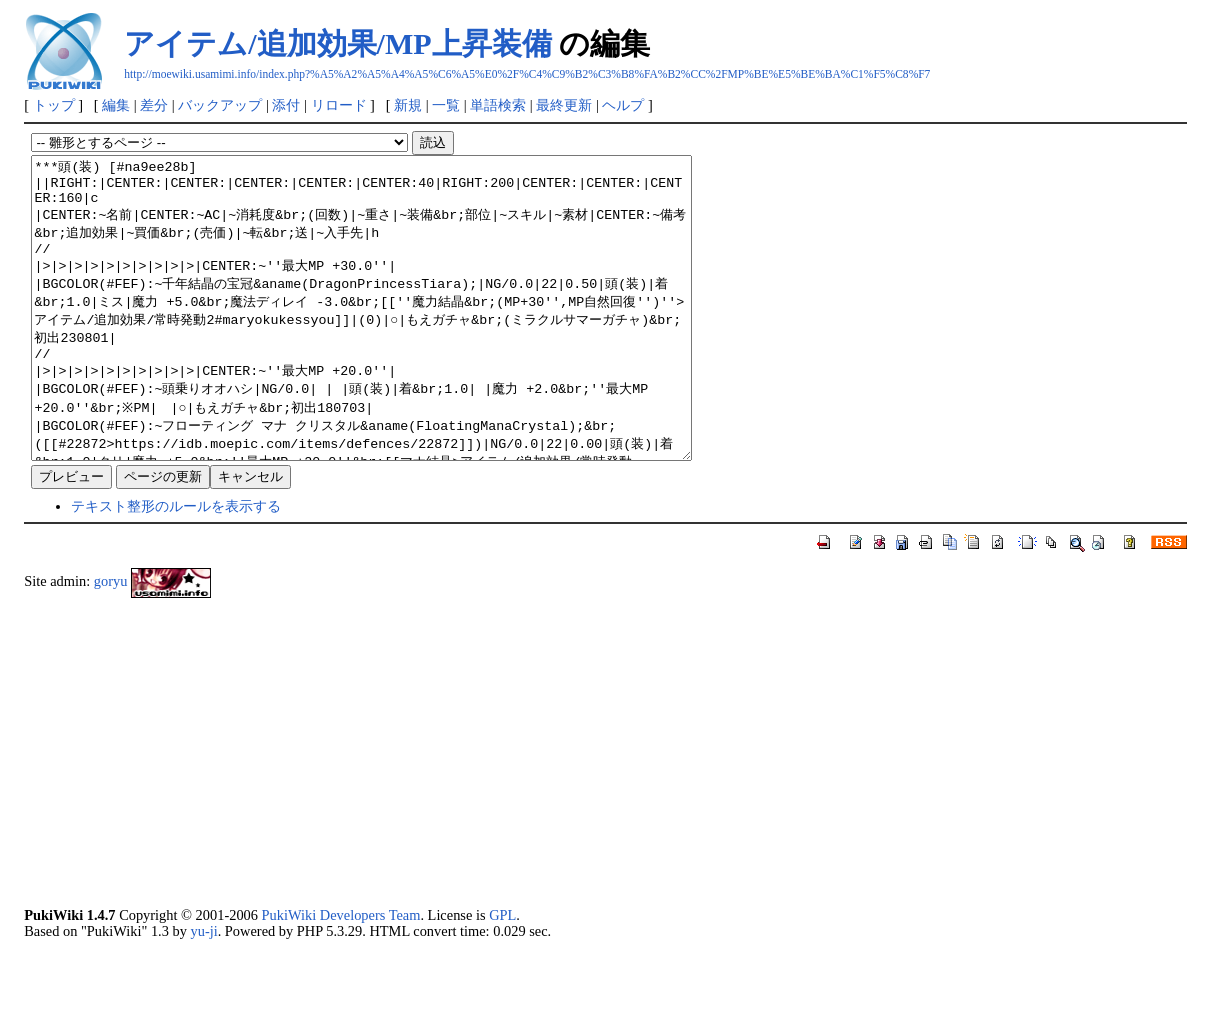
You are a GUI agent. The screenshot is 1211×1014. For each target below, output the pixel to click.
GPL (502, 975)
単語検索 (498, 105)
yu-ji (203, 991)
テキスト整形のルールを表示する (176, 566)
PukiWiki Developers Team (341, 975)
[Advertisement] (605, 812)
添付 (286, 105)
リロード (339, 105)
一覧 (446, 105)
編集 (116, 105)
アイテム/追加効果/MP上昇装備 (337, 43)
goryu (111, 641)
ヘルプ (623, 105)
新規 (408, 105)
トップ (54, 105)
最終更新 (564, 105)
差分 (154, 105)
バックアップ (220, 105)
